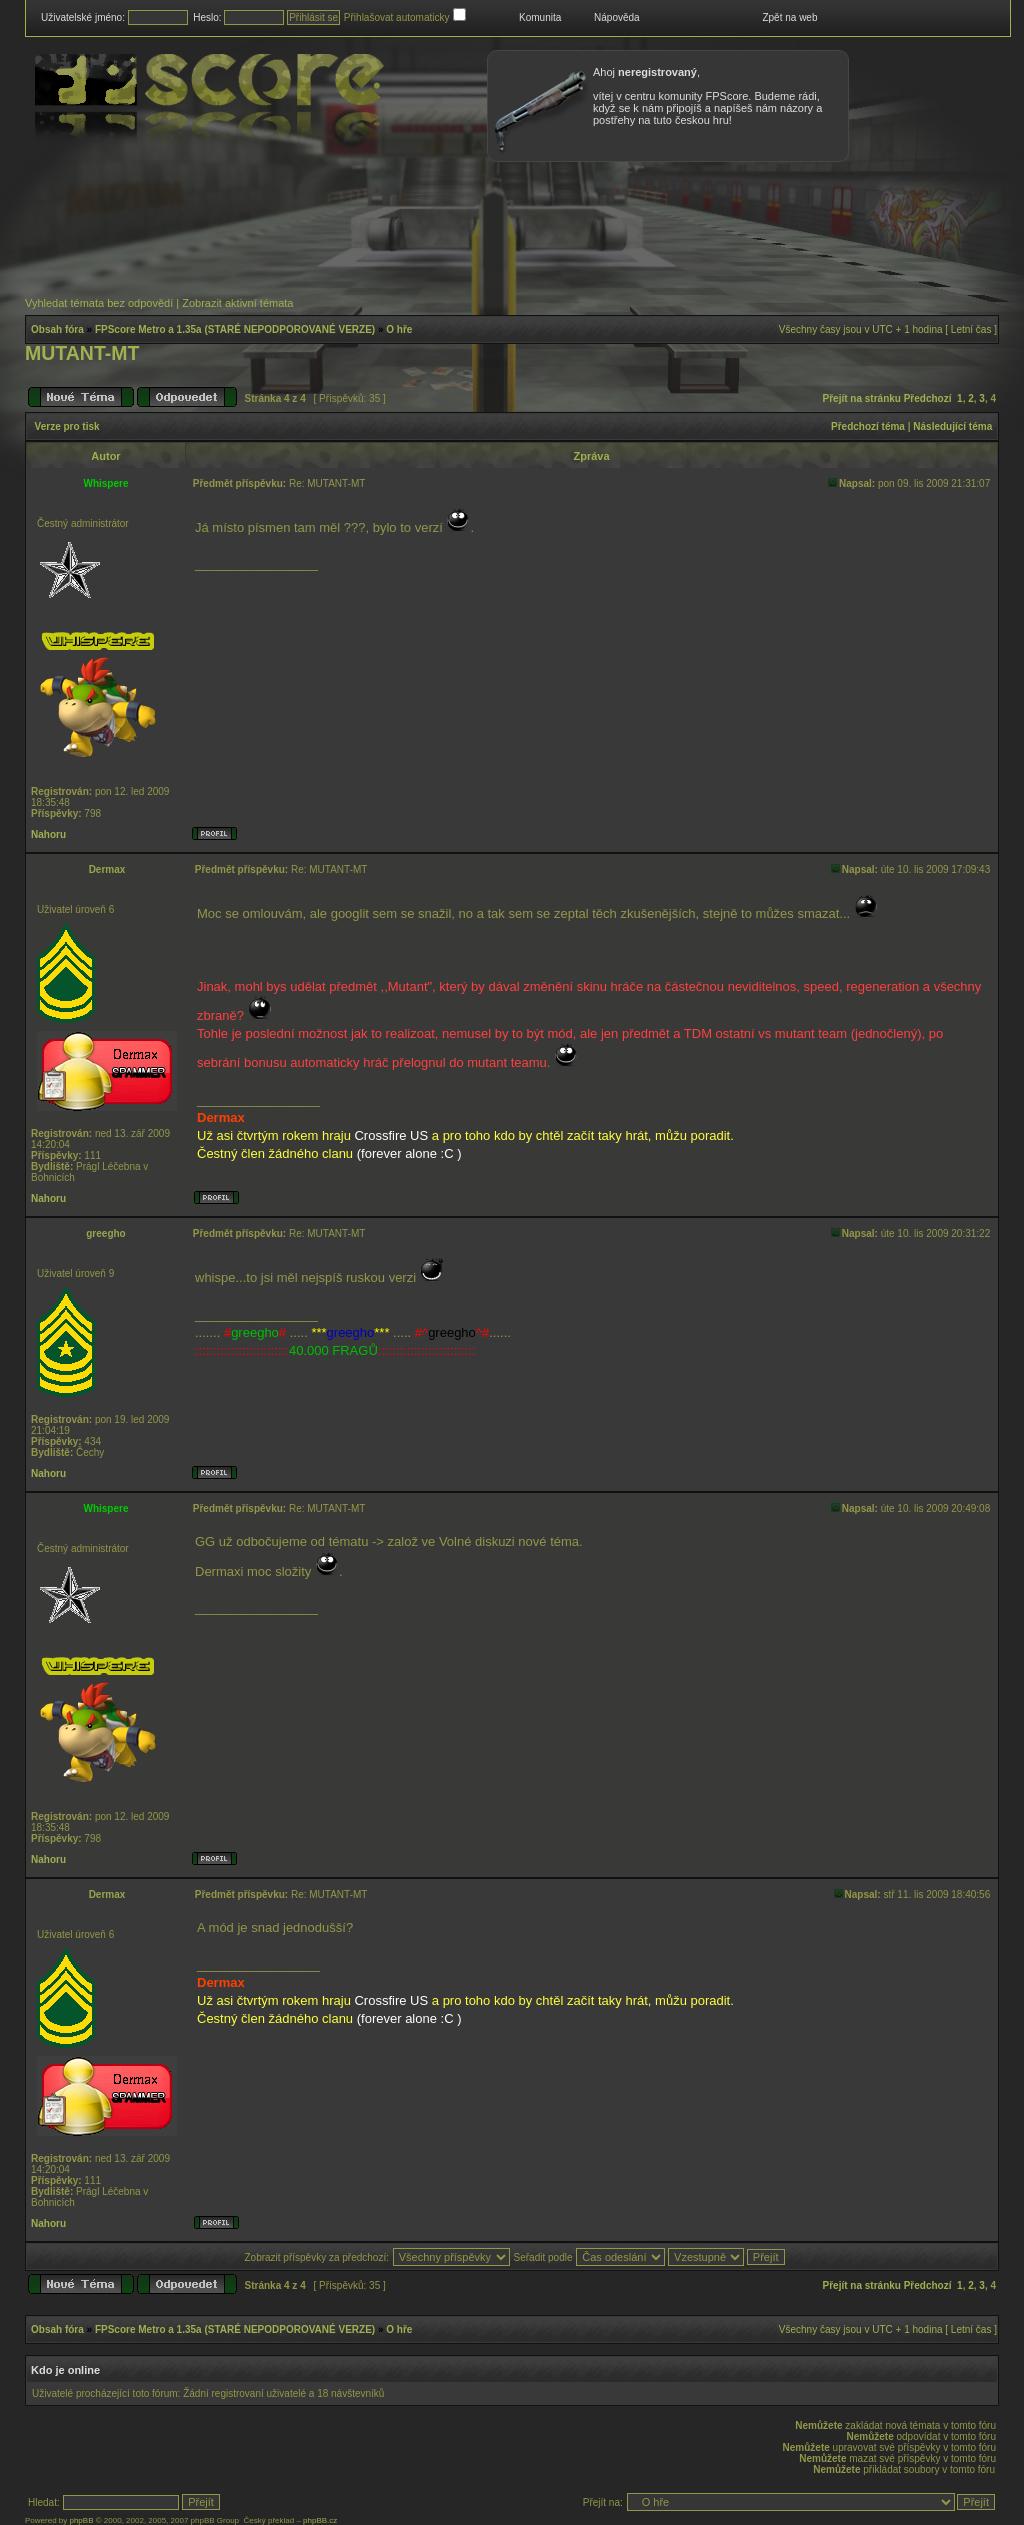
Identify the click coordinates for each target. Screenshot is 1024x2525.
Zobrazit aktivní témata (237, 303)
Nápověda (617, 17)
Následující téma (952, 426)
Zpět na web (789, 17)
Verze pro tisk (67, 426)
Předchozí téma (868, 426)
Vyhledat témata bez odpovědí (99, 303)
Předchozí (928, 398)
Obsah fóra (57, 329)
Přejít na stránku (862, 398)
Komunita (540, 17)
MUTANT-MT (82, 353)
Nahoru (48, 834)
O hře (399, 329)
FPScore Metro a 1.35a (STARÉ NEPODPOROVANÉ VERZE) (235, 329)
